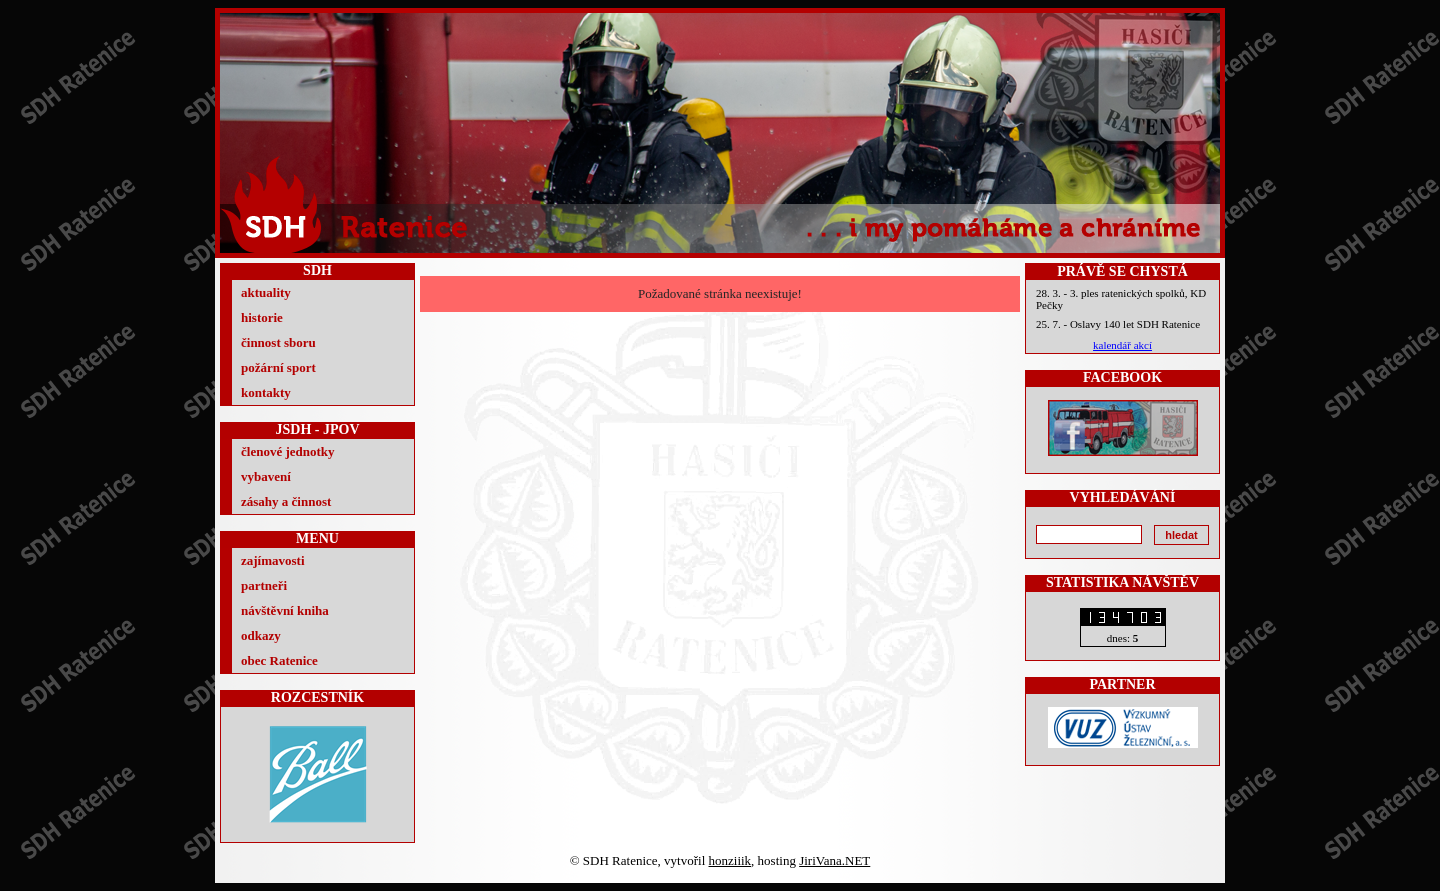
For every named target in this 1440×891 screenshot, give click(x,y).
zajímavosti (273, 560)
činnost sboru (278, 342)
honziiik (730, 860)
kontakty (266, 392)
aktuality (266, 292)
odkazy (261, 635)
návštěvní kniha (285, 610)
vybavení (266, 476)
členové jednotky (288, 451)
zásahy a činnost (286, 501)
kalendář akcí (1122, 345)
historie (262, 317)
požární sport (278, 367)
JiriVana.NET (834, 860)
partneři (264, 585)
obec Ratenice (279, 660)
